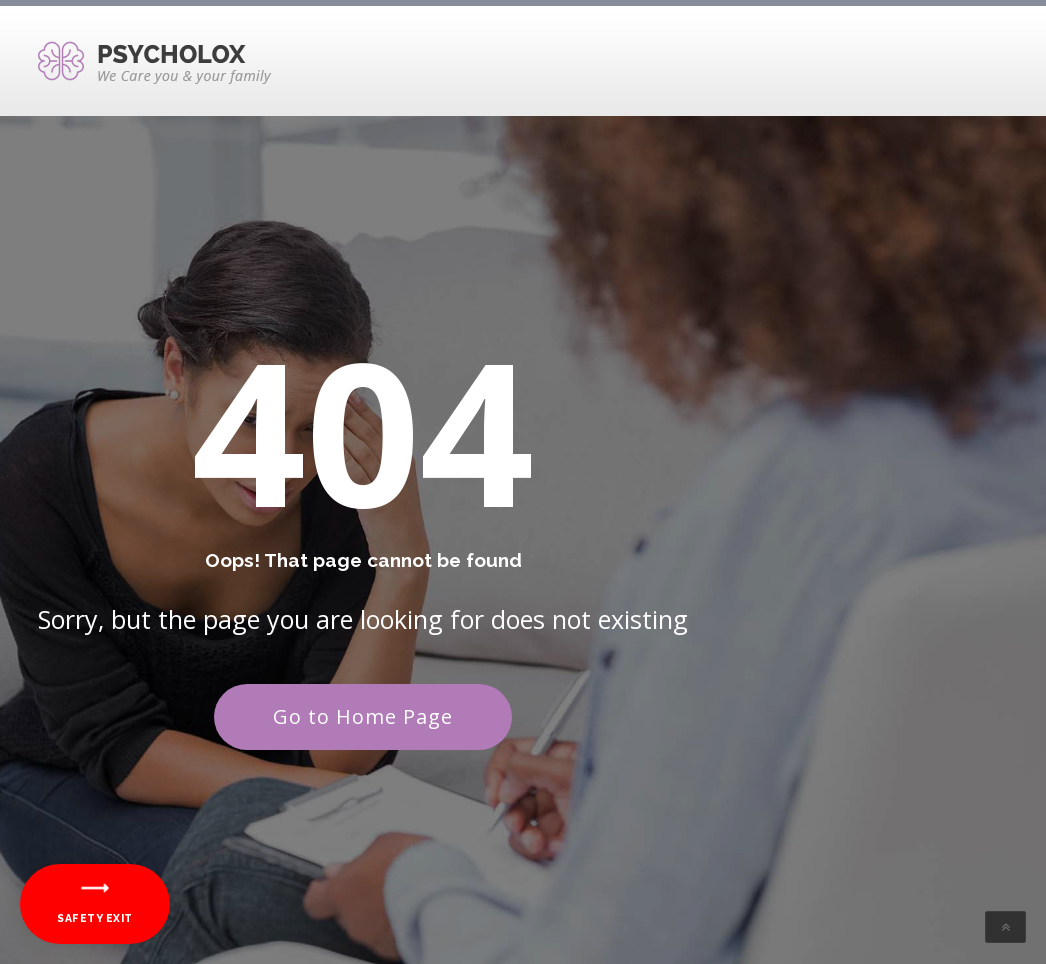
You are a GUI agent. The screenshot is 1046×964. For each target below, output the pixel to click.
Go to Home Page (363, 716)
